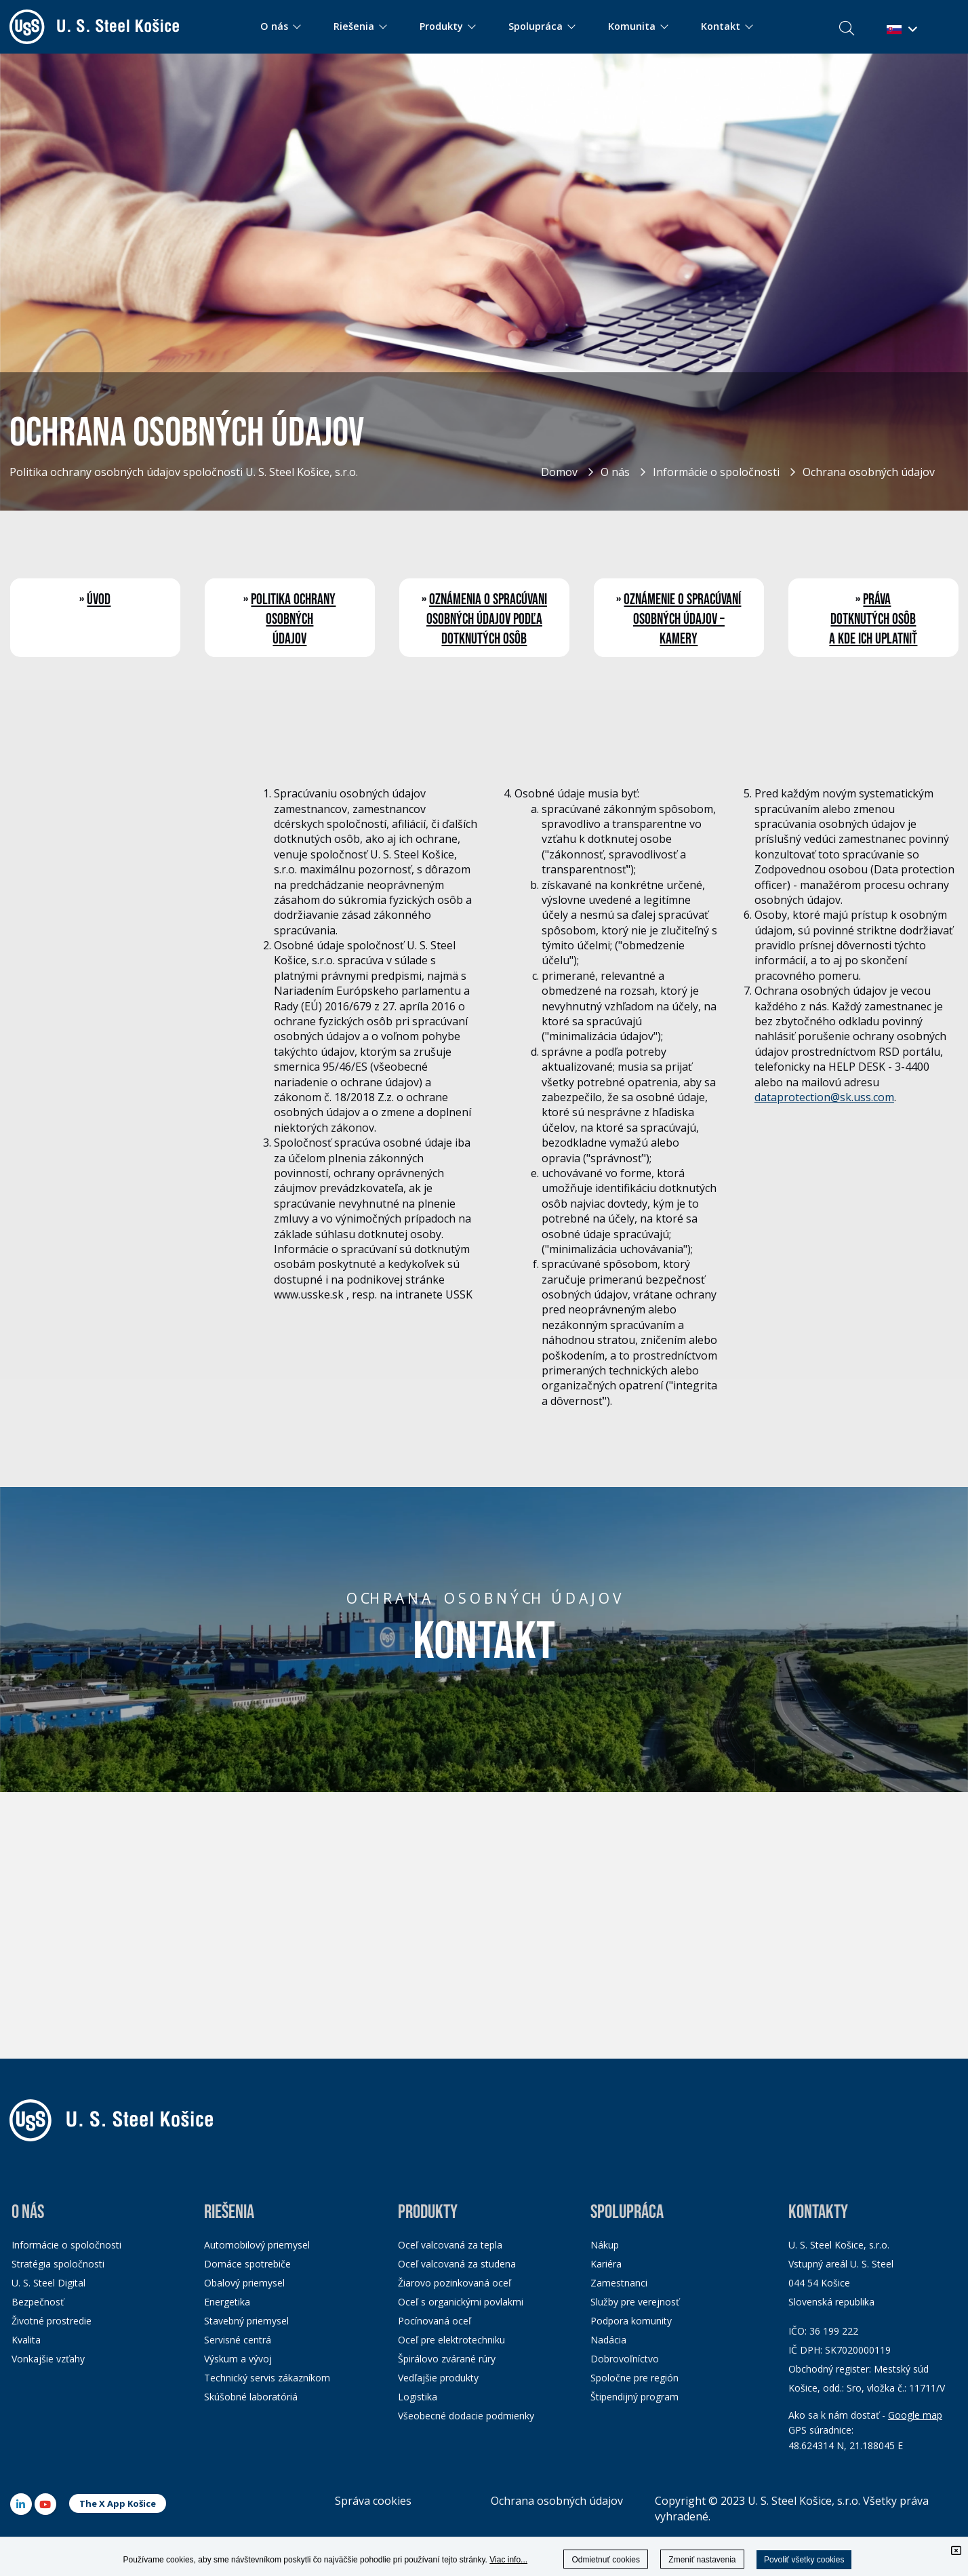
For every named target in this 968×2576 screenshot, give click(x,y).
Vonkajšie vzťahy (48, 2358)
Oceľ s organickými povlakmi (460, 2301)
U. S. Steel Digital (48, 2282)
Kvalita (26, 2339)
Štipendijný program (634, 2396)
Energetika (227, 2301)
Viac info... (508, 2559)
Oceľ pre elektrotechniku (451, 2339)
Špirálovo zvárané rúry (447, 2358)
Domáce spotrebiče (247, 2263)
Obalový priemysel (244, 2282)
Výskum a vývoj (238, 2358)
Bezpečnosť (38, 2301)
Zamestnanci (618, 2282)
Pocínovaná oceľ (434, 2320)
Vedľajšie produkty (438, 2377)
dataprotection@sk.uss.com (824, 1097)
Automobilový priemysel (257, 2244)
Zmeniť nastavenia (701, 2559)
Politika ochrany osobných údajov (293, 619)
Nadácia (608, 2339)
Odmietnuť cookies (605, 2559)
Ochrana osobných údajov (869, 471)
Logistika (417, 2396)
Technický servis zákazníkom (267, 2377)
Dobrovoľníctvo (624, 2358)
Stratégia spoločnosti (58, 2263)
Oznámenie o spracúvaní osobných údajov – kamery (682, 619)
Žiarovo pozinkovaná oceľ (454, 2282)
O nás (615, 471)
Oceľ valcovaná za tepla (450, 2244)
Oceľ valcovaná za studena (457, 2263)
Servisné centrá (237, 2339)
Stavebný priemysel (246, 2320)
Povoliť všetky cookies (804, 2559)
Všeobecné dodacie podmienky (466, 2415)
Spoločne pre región (634, 2377)
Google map (915, 2415)
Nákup (604, 2244)
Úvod (98, 600)
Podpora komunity (631, 2320)
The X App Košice (117, 2503)
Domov (559, 471)
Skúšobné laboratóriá (251, 2396)
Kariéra (606, 2263)
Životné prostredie (52, 2320)
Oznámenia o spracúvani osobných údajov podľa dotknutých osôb (486, 619)
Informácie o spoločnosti (716, 471)
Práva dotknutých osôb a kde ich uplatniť (873, 619)
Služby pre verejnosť (634, 2301)
